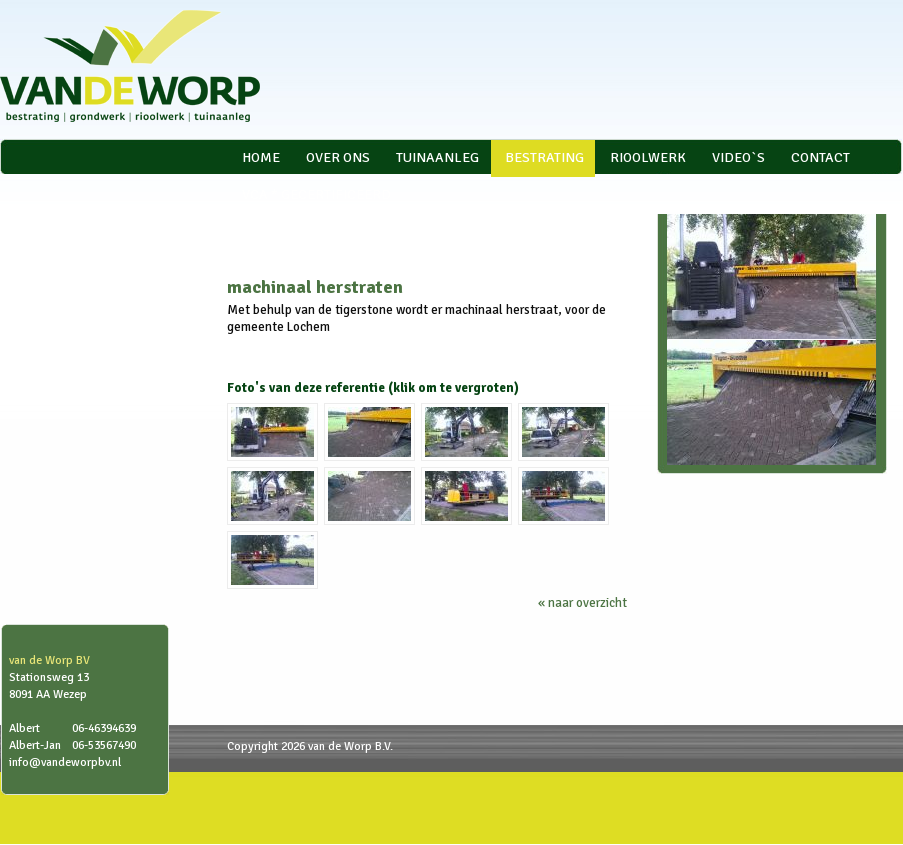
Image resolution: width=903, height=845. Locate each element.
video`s (738, 157)
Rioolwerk (648, 157)
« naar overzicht (582, 603)
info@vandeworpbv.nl (65, 762)
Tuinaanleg (437, 157)
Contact (820, 157)
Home (261, 157)
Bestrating (544, 157)
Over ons (338, 157)
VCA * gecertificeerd (316, 194)
